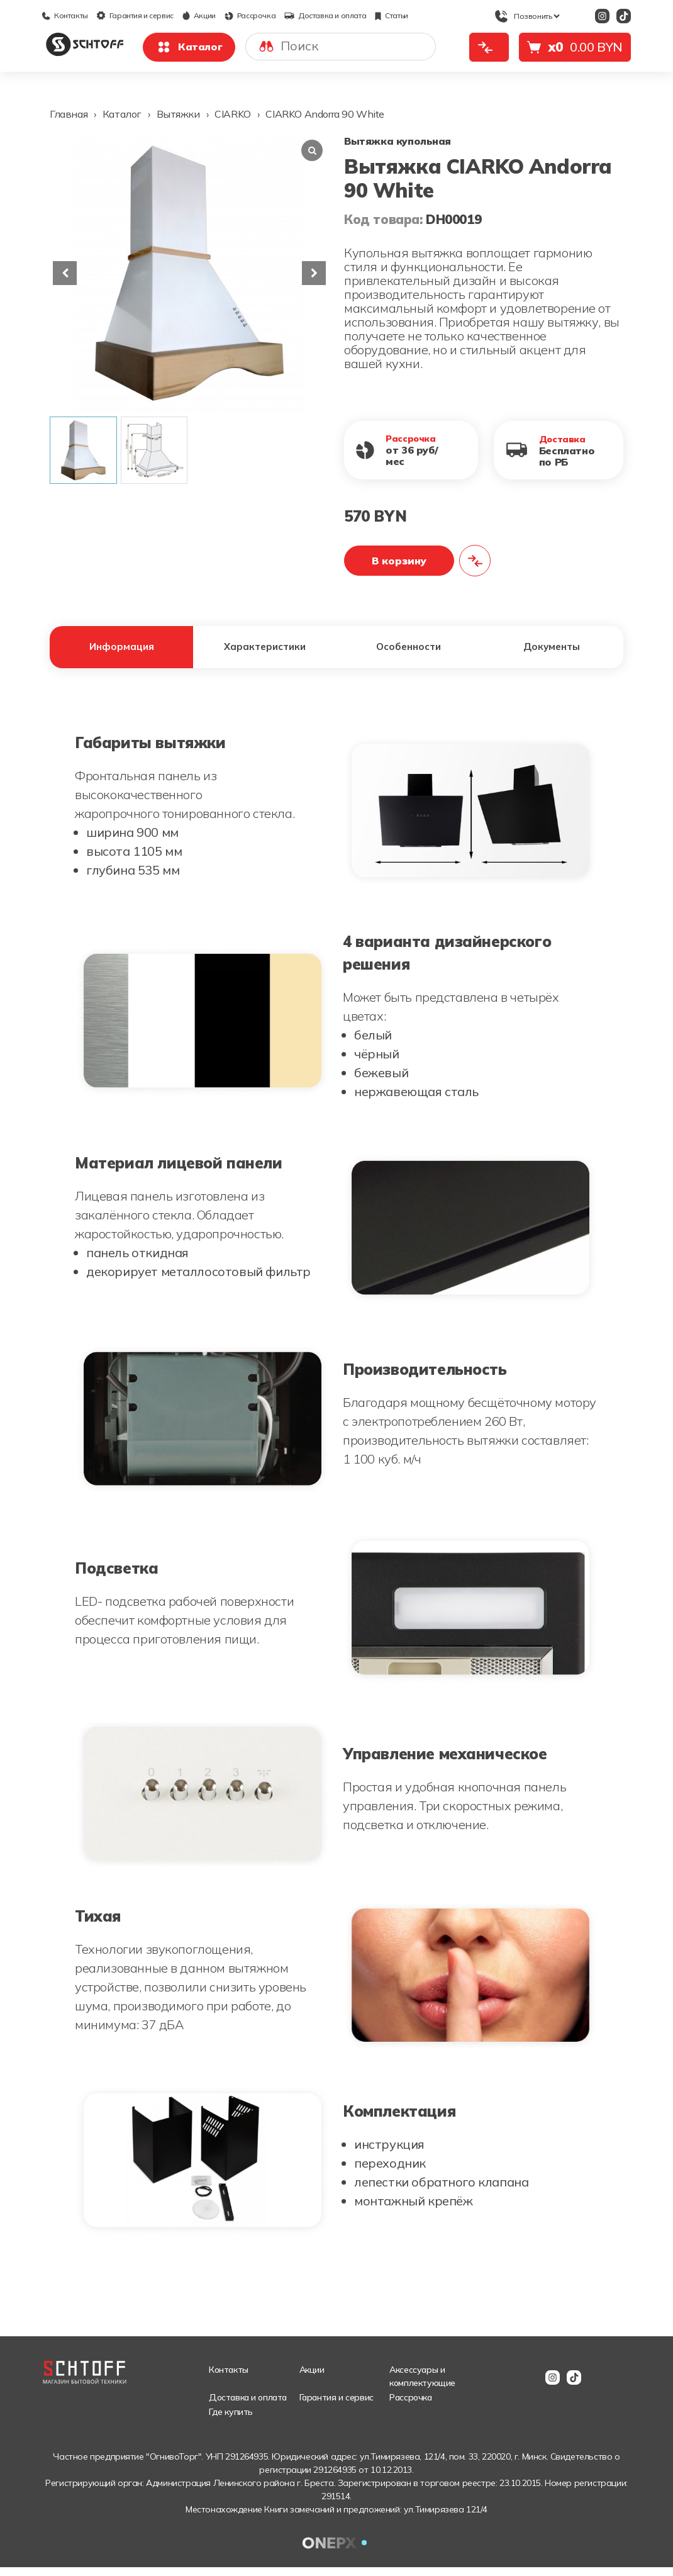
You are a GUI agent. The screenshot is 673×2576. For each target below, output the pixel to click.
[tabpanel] (336, 1492)
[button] (314, 273)
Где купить (231, 2420)
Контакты (65, 15)
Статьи (391, 15)
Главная (68, 114)
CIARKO (232, 114)
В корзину (399, 560)
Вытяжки (178, 114)
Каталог (189, 47)
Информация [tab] (121, 651)
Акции (199, 15)
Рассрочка (250, 15)
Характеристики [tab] (265, 651)
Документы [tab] (551, 651)
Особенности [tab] (408, 651)
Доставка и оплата (325, 15)
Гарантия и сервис (135, 15)
